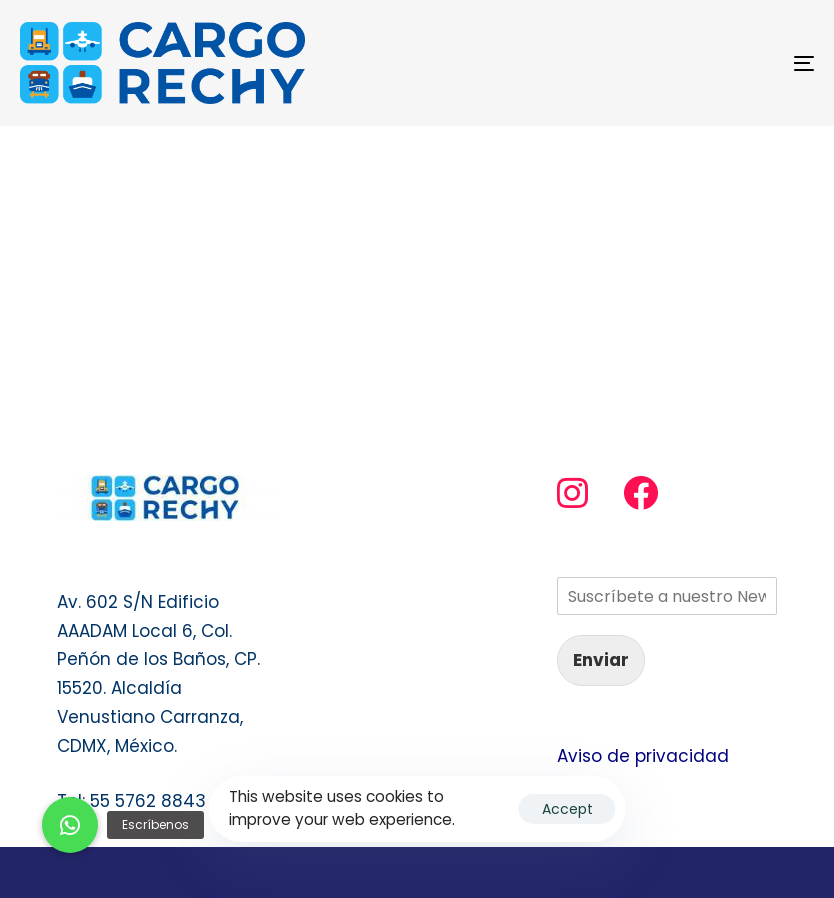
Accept (567, 809)
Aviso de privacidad (643, 756)
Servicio (340, 489)
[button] (70, 825)
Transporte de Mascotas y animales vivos (413, 581)
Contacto (348, 528)
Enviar (601, 660)
